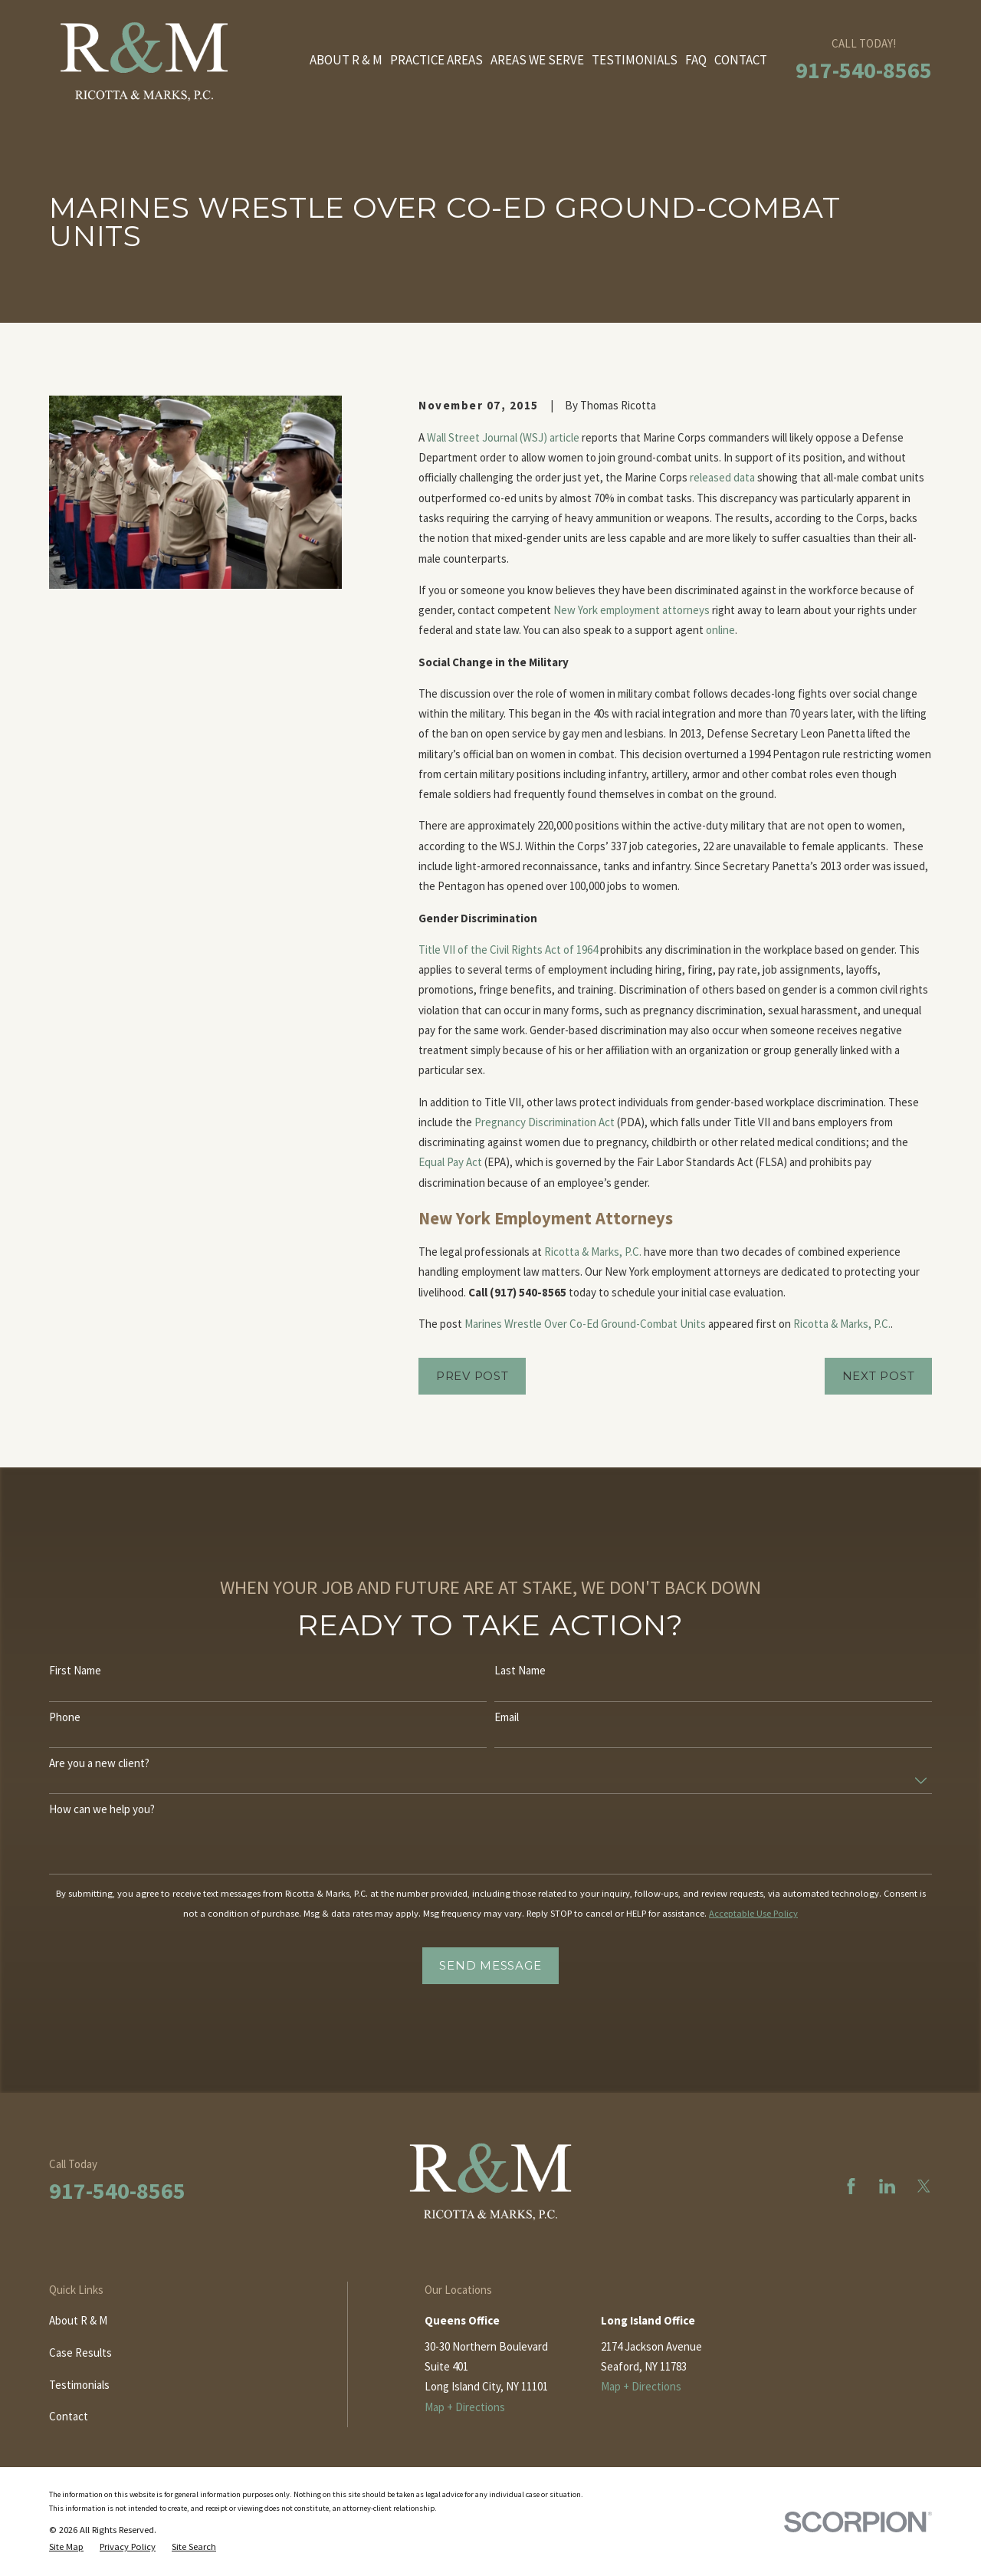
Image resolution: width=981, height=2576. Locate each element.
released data (722, 477)
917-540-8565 (864, 69)
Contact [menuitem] (740, 59)
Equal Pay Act (450, 1162)
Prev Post (472, 1375)
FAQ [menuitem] (696, 59)
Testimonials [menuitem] (635, 59)
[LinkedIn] (887, 2186)
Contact (68, 2416)
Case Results (80, 2352)
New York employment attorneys (631, 610)
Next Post (878, 1375)
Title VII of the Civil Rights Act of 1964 (508, 949)
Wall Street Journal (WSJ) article (503, 437)
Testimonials (79, 2384)
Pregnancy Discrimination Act (544, 1122)
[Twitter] (924, 2186)
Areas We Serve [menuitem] (537, 59)
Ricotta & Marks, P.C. (592, 1251)
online (720, 630)
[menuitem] (66, 2546)
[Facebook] (851, 2186)
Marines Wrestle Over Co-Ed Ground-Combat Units (585, 1323)
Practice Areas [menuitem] (436, 59)
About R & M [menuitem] (346, 59)
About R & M (78, 2320)
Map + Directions (465, 2407)
